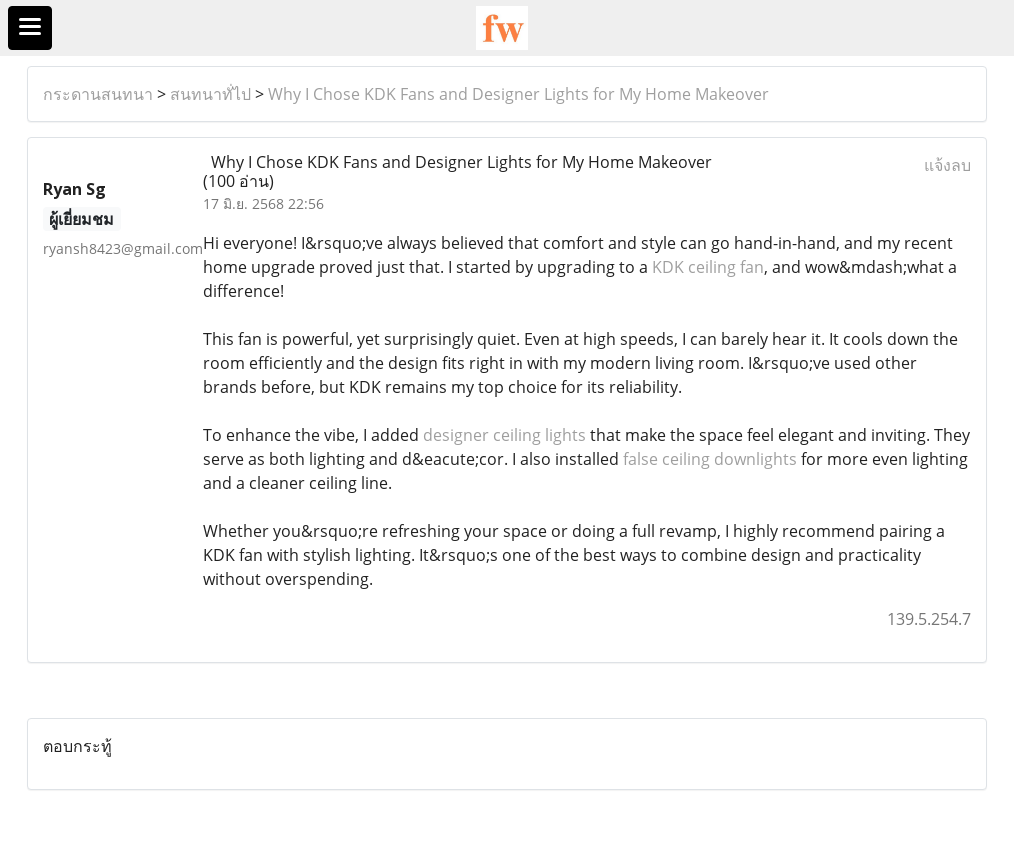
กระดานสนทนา (98, 94)
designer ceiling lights (504, 435)
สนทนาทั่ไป (210, 94)
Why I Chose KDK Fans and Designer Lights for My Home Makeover (518, 94)
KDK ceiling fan (708, 267)
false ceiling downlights (710, 459)
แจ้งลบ (947, 165)
